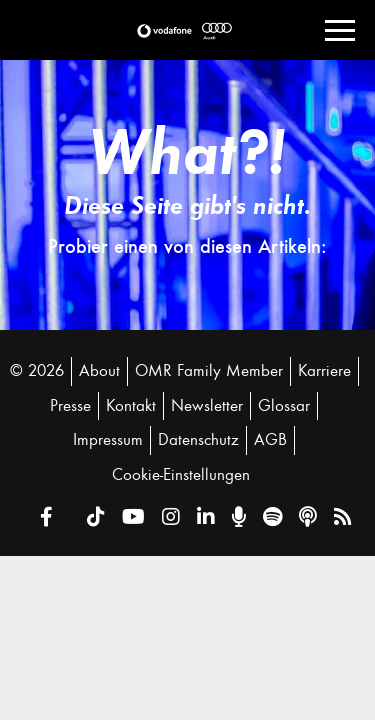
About (99, 371)
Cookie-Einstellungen (181, 475)
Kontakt (131, 406)
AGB (270, 440)
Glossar (284, 406)
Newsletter (207, 406)
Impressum (108, 440)
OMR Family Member (209, 371)
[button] (164, 31)
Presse (70, 406)
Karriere (324, 371)
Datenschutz (198, 440)
